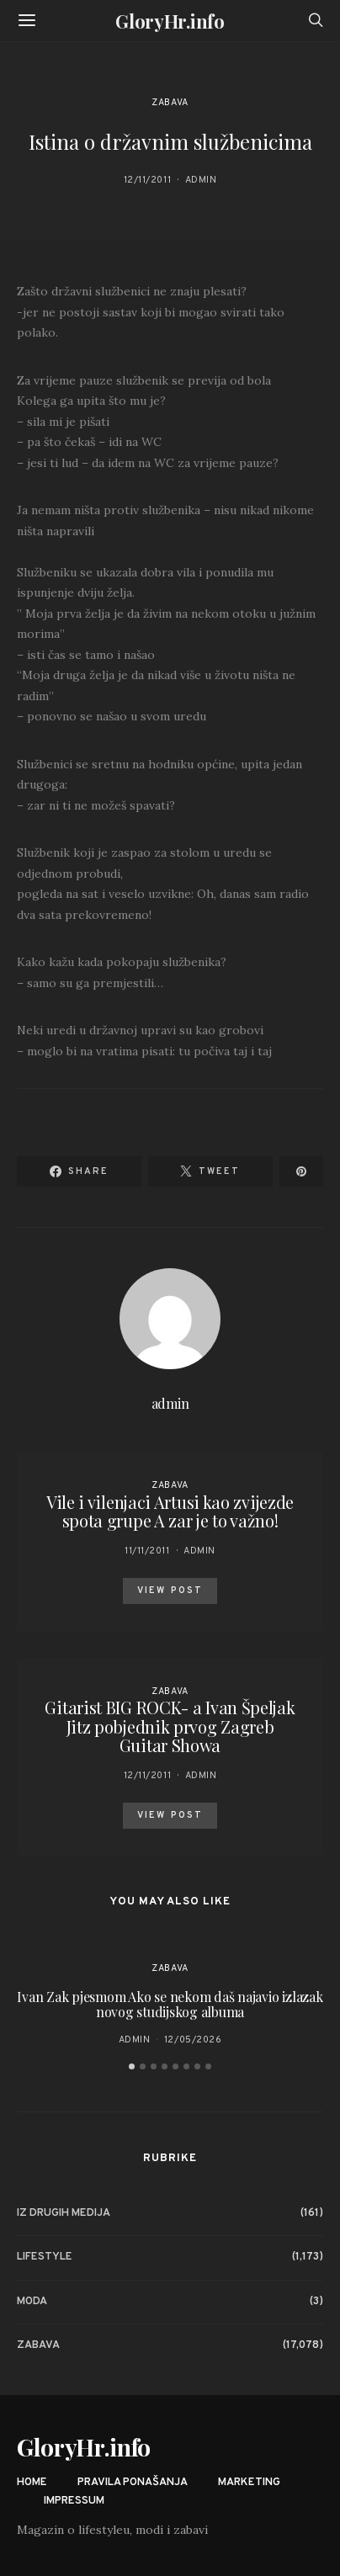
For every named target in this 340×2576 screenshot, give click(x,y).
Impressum (74, 2501)
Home (32, 2482)
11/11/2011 (147, 1551)
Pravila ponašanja (132, 2482)
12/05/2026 (193, 2040)
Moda (32, 2301)
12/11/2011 (148, 180)
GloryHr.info (169, 21)
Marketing (249, 2482)
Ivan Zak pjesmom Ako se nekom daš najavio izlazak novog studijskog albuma (169, 2004)
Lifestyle (44, 2257)
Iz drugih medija (63, 2213)
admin (201, 180)
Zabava (169, 103)
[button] (131, 2066)
